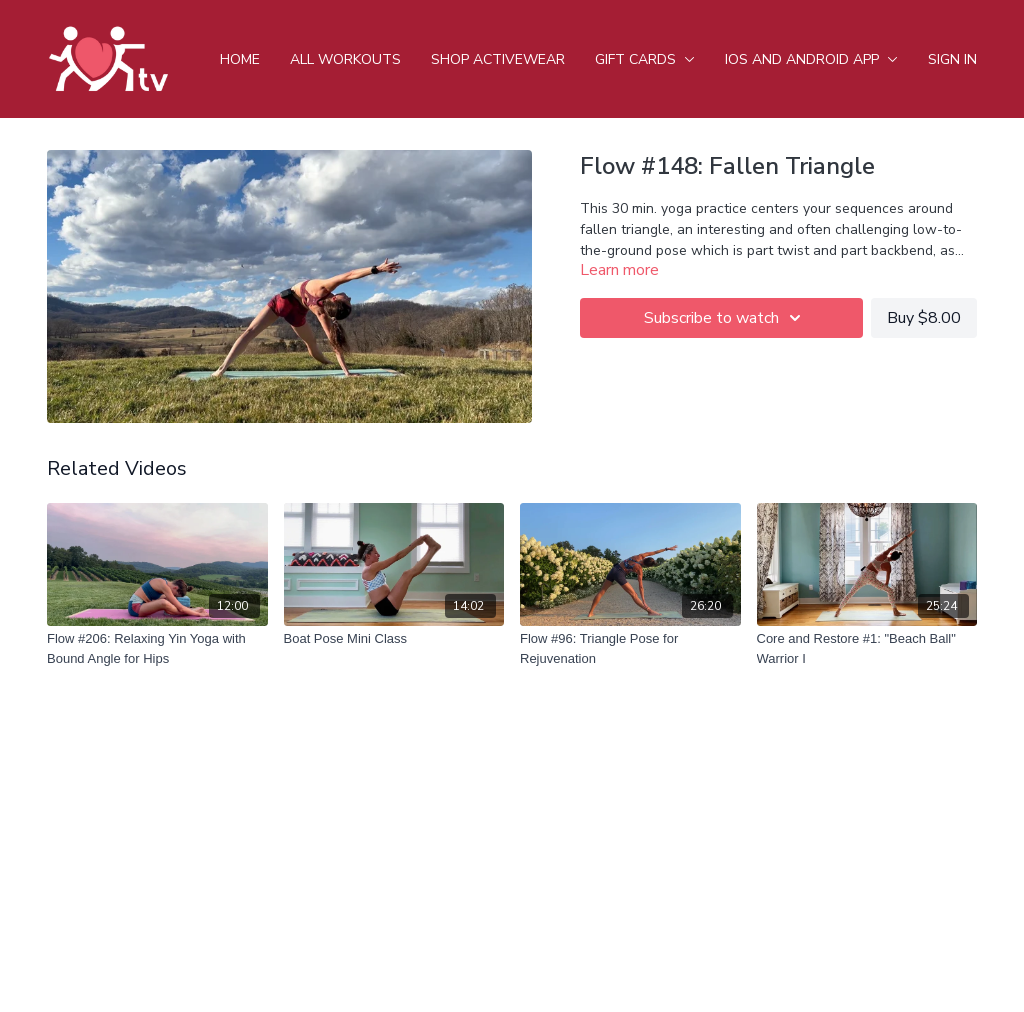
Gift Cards (645, 59)
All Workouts (345, 59)
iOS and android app (811, 59)
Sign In (952, 59)
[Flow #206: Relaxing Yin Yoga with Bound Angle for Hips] (157, 648)
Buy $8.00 (924, 318)
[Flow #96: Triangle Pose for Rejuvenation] (630, 648)
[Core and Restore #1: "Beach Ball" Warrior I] (867, 648)
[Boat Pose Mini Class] (394, 639)
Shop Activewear (498, 59)
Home (240, 59)
